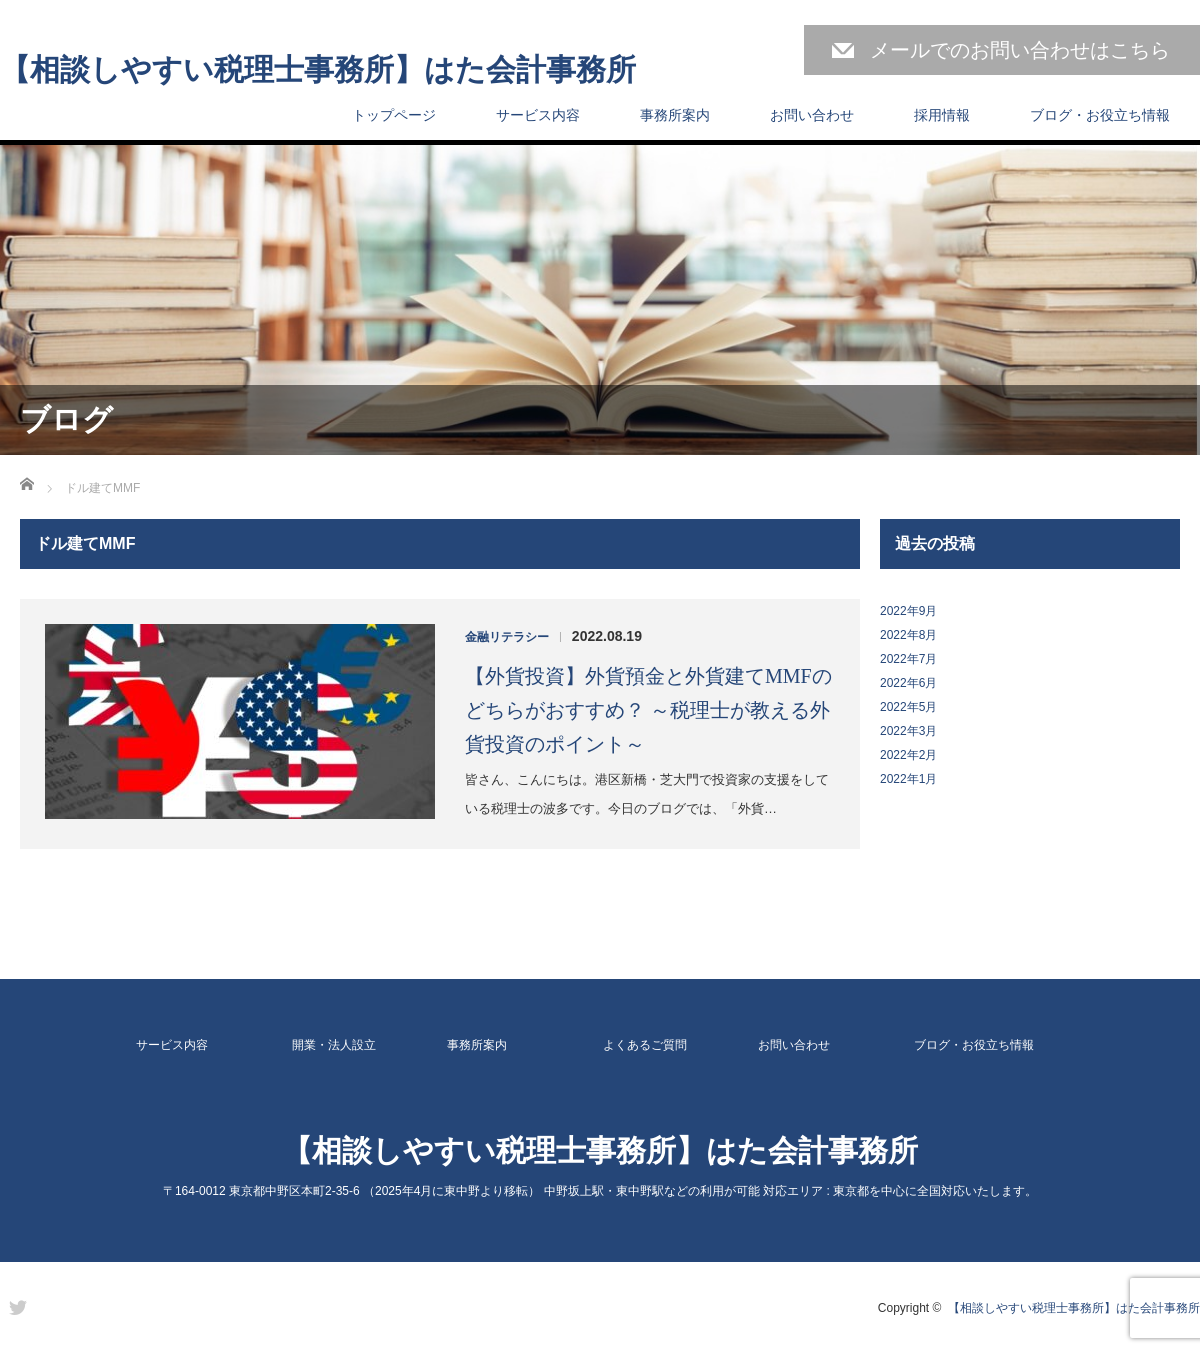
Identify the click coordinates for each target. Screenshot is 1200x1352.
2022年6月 (908, 683)
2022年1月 (908, 779)
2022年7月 (908, 659)
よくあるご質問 (645, 1045)
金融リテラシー (507, 637)
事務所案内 (675, 115)
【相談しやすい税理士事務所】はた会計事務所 (318, 70)
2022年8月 (908, 635)
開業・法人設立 (334, 1045)
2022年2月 (908, 755)
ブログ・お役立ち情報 (1100, 115)
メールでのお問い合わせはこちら (1020, 50)
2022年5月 (908, 707)
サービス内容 (538, 115)
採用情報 (942, 115)
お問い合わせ (812, 115)
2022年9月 (908, 611)
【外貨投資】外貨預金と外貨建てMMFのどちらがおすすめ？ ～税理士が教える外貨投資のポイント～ (648, 710)
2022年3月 (908, 731)
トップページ (394, 115)
